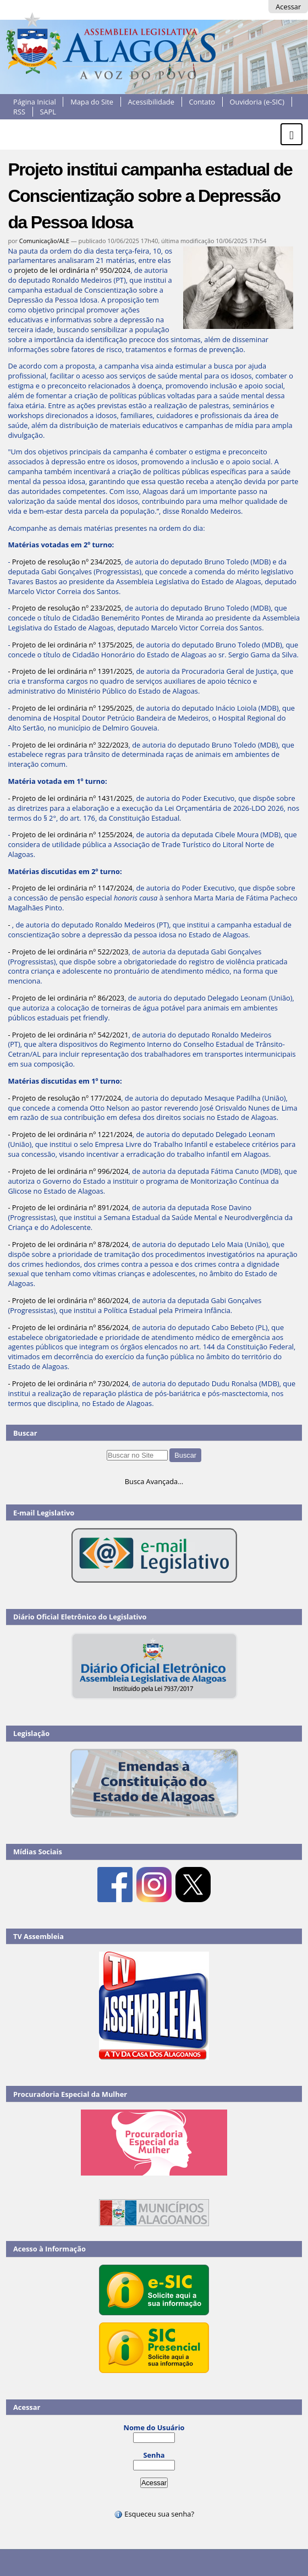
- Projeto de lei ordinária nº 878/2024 (68, 1244)
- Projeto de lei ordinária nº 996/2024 (68, 1171)
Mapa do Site (91, 102)
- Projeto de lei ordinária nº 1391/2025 (70, 671)
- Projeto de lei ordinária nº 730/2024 (68, 1383)
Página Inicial (34, 102)
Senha (153, 2455)
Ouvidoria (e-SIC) (257, 102)
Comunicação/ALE (44, 241)
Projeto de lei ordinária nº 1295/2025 (72, 708)
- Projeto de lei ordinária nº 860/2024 (68, 1300)
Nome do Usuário (154, 2427)
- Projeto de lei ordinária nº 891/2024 (68, 1207)
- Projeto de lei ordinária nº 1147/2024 (70, 888)
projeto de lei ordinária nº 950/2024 (72, 270)
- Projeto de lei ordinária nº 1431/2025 (70, 798)
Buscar (25, 1433)
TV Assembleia (38, 1936)
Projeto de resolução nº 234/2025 (66, 562)
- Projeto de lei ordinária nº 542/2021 (68, 1035)
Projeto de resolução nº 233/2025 (66, 608)
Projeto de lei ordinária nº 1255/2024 (72, 834)
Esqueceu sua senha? (154, 2514)
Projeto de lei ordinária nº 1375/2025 (72, 645)
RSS (19, 112)
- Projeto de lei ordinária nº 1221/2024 (70, 1134)
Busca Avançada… (154, 1481)
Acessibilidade (151, 102)
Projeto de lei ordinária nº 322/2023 (70, 745)
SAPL (48, 112)
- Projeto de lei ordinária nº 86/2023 (66, 998)
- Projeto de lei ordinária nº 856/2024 (68, 1327)
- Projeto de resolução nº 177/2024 (64, 1098)
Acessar (288, 7)
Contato (202, 102)
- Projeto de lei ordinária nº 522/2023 (68, 952)
